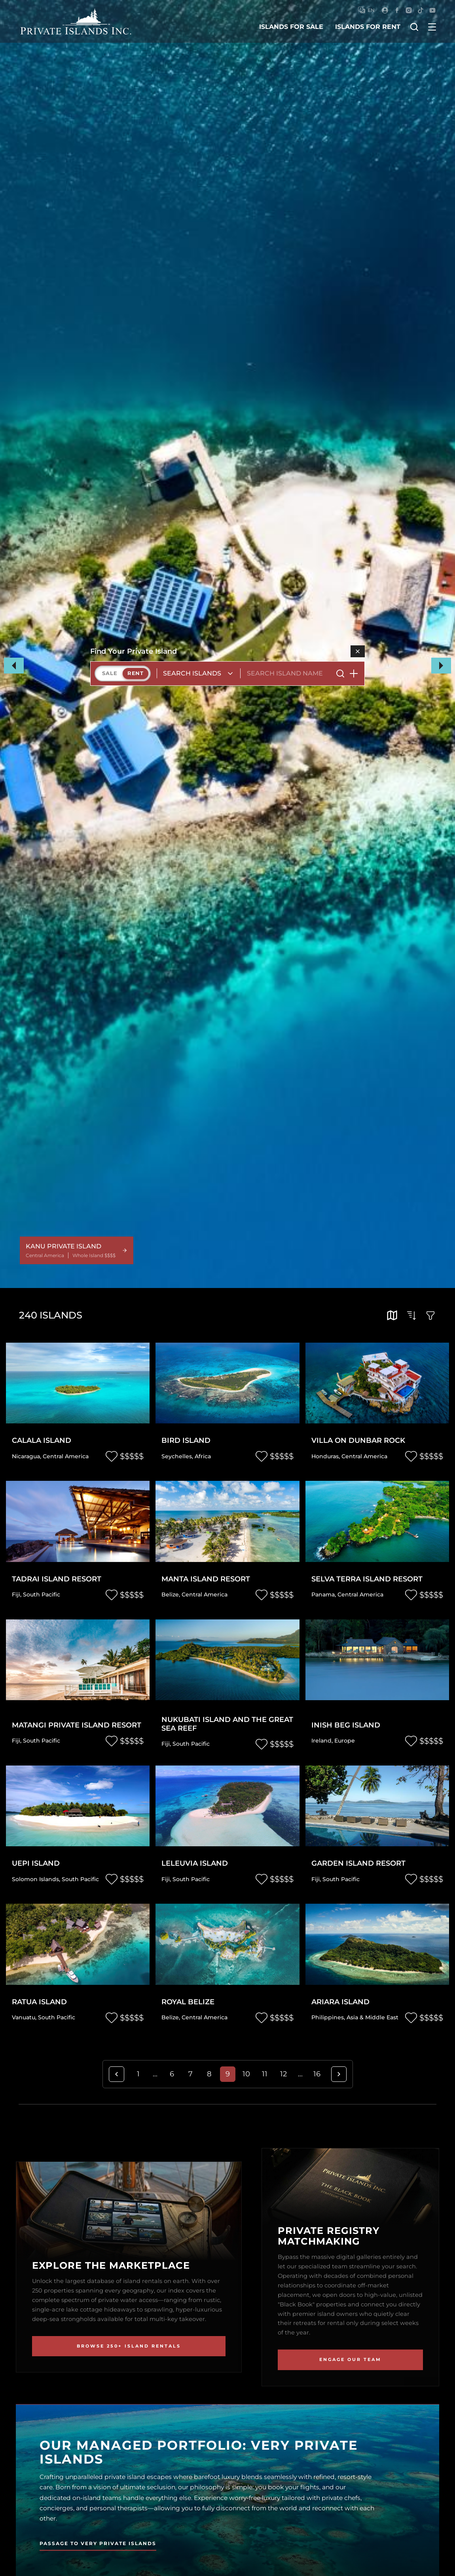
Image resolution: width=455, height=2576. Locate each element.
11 (264, 2074)
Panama (323, 1594)
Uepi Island (36, 1863)
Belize (170, 1594)
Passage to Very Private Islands (98, 2543)
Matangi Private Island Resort (76, 1725)
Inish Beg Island (345, 1725)
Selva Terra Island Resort (367, 1579)
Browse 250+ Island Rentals (129, 2346)
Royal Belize (187, 2002)
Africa (203, 1456)
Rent (135, 673)
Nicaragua (26, 1456)
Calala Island (41, 1440)
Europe (344, 1740)
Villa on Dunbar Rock (358, 1440)
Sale (109, 673)
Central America (66, 1456)
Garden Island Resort (358, 1863)
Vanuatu (23, 2017)
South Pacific (41, 1594)
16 (316, 2074)
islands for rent (367, 26)
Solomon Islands (35, 1879)
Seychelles (176, 1456)
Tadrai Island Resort (56, 1579)
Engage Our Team (350, 2359)
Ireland (321, 1740)
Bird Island (185, 1440)
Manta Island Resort (205, 1579)
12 (283, 2074)
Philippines (327, 2017)
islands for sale (291, 26)
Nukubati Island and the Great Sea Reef (227, 1724)
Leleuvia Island (194, 1863)
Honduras (325, 1456)
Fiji (16, 1594)
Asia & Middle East (372, 2017)
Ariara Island (340, 2002)
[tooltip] (392, 1315)
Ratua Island (39, 2002)
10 (246, 2074)
